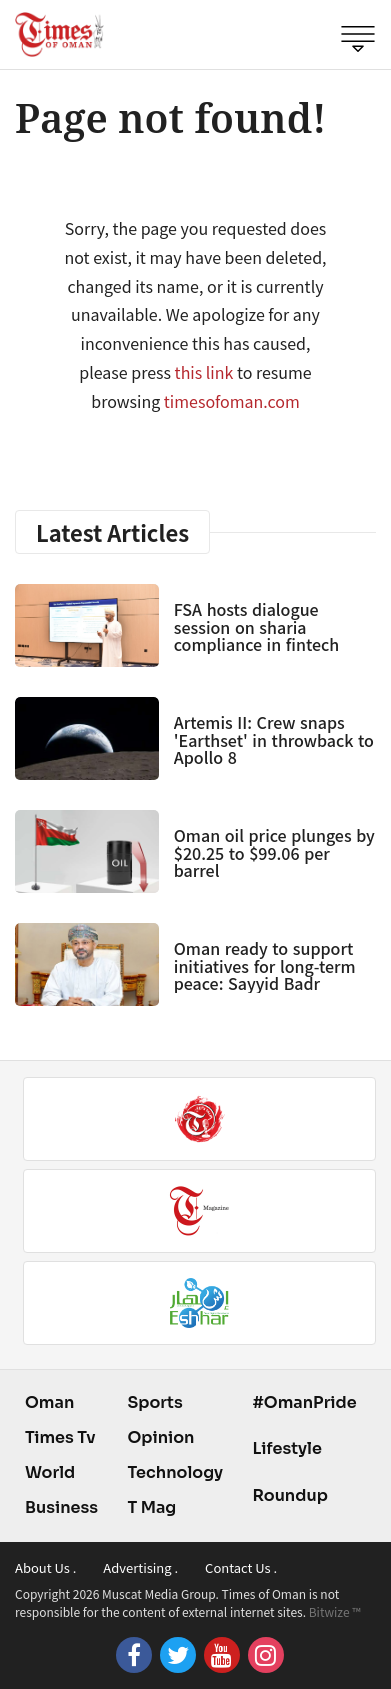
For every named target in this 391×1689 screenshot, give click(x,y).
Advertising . (140, 1567)
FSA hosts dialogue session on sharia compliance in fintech (256, 626)
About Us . (45, 1567)
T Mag (151, 1507)
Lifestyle (287, 1448)
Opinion (160, 1437)
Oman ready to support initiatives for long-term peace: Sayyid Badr (265, 965)
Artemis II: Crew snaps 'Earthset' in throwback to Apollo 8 (274, 739)
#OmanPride (304, 1402)
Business (61, 1507)
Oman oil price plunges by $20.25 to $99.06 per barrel (274, 852)
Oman (49, 1402)
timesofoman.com (232, 401)
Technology (175, 1472)
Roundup (289, 1495)
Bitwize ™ (335, 1611)
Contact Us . (241, 1567)
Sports (154, 1402)
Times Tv (60, 1437)
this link (204, 372)
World (50, 1472)
